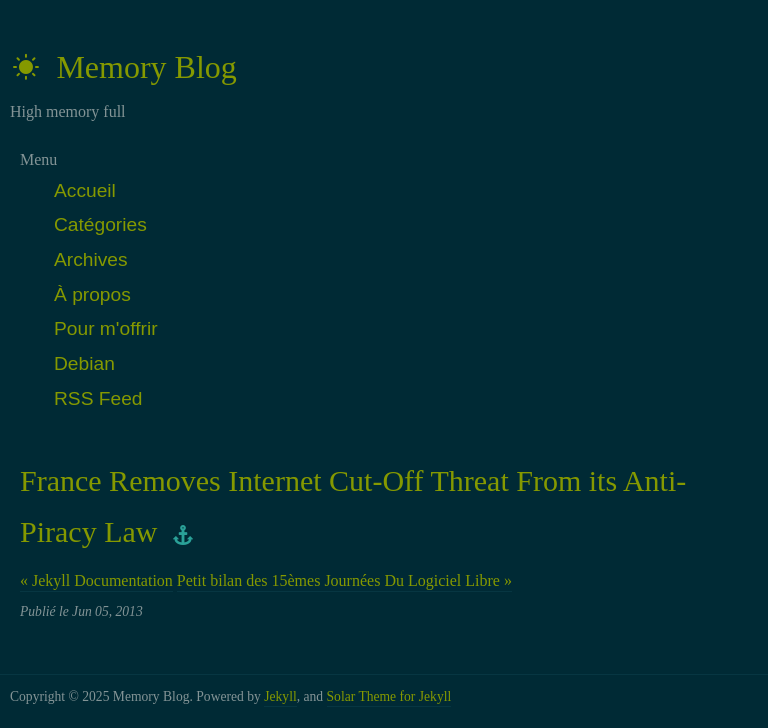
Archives (91, 259)
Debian (84, 363)
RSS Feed (98, 398)
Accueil (85, 190)
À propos (92, 294)
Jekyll (280, 696)
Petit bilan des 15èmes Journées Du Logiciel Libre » (344, 580)
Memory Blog (123, 67)
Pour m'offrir (106, 328)
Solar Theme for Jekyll (389, 696)
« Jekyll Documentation (96, 580)
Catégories (100, 224)
